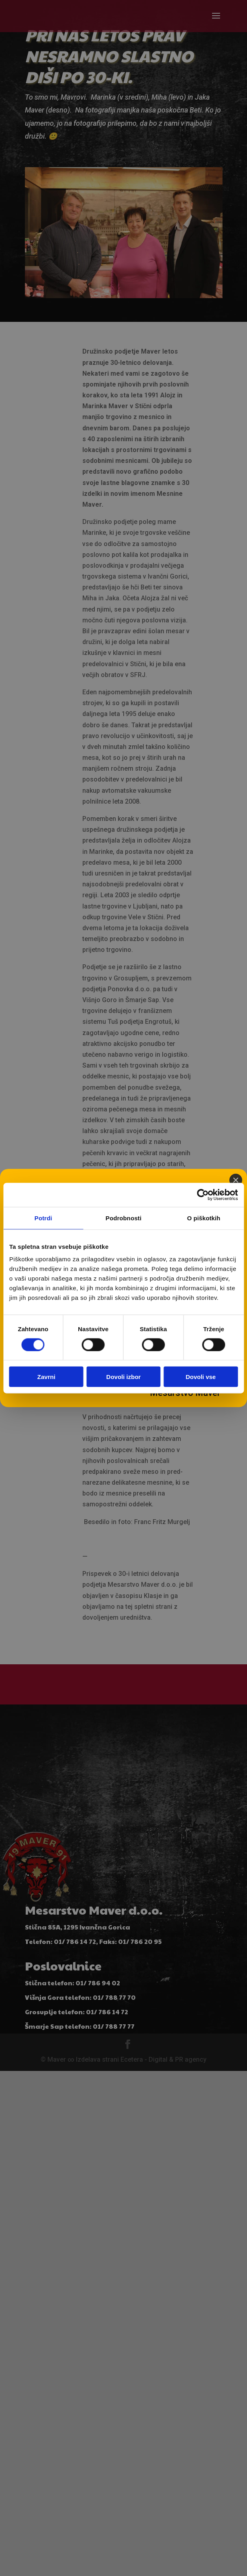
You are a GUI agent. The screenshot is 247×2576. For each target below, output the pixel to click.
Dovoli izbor (123, 1376)
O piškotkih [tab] (203, 1217)
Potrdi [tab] (43, 1217)
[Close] (235, 1180)
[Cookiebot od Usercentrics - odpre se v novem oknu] (202, 1195)
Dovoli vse (201, 1376)
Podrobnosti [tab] (123, 1217)
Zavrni (46, 1376)
